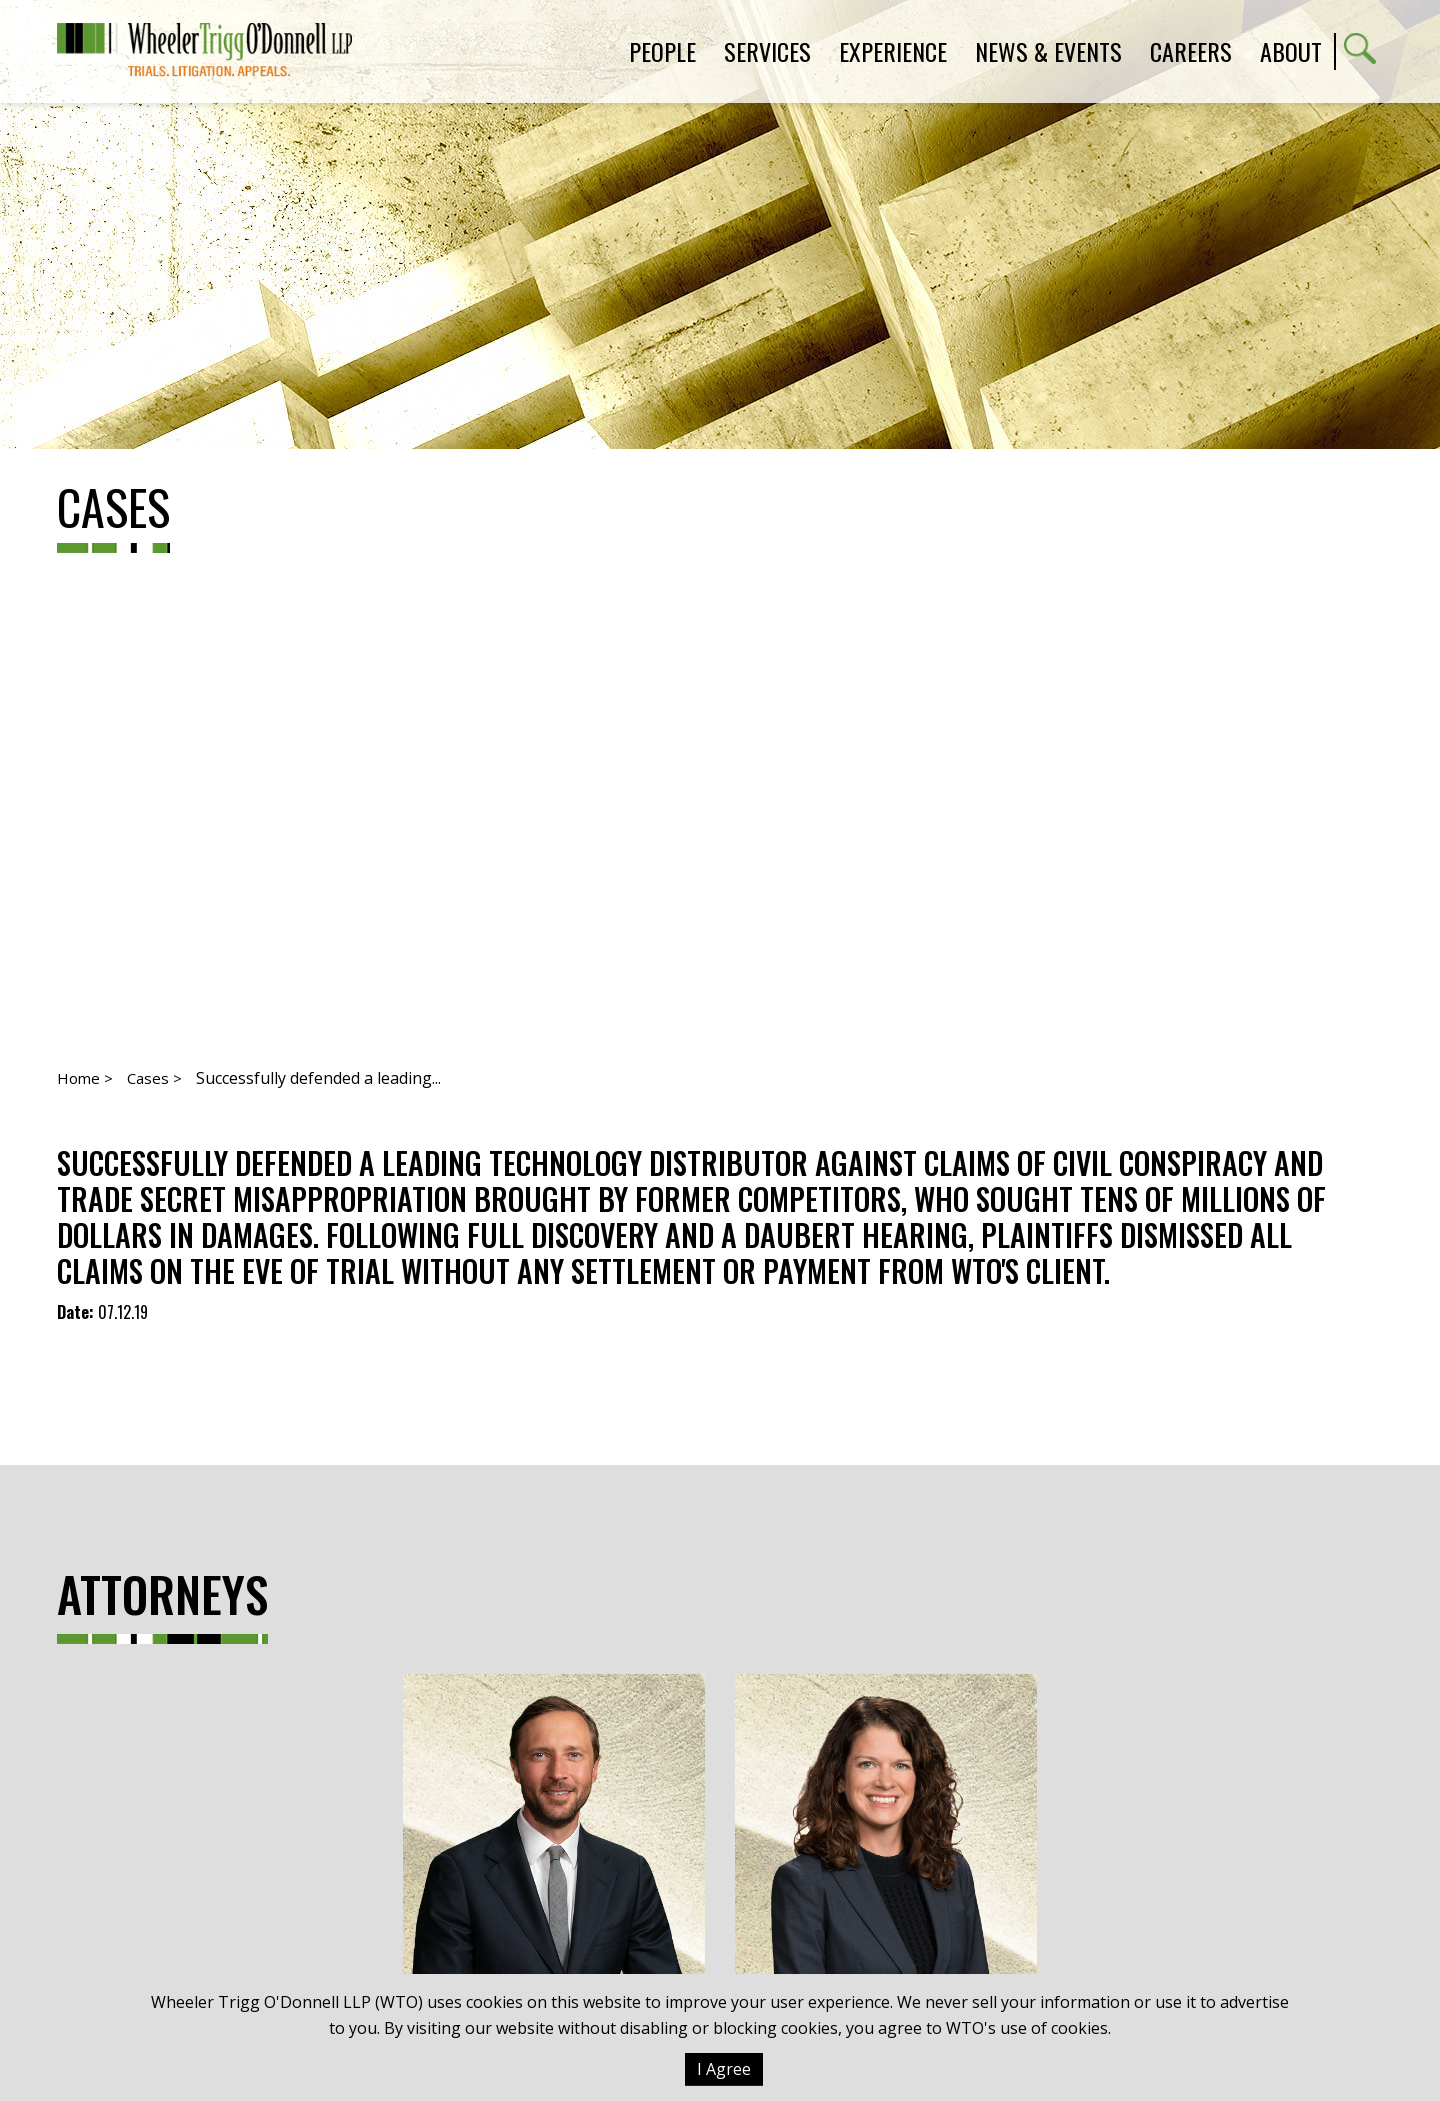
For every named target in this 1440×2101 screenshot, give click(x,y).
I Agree (724, 2069)
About (1291, 51)
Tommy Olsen (554, 1849)
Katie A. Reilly (886, 1849)
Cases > (154, 1078)
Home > (85, 1078)
